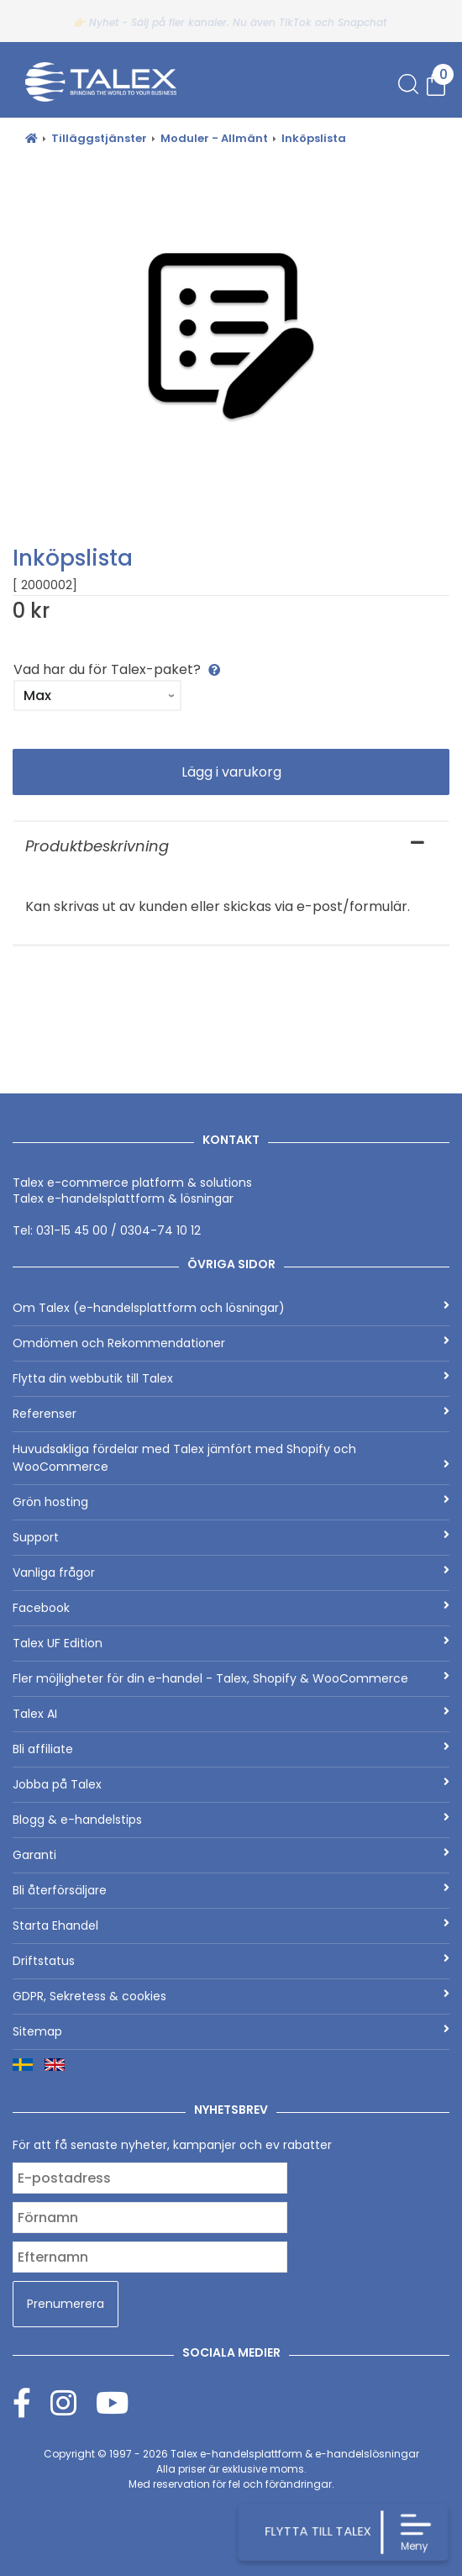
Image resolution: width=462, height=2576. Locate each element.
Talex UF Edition (231, 1643)
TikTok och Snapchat (332, 22)
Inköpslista (313, 138)
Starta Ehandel (231, 1925)
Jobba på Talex (231, 1784)
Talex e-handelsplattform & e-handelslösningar (295, 2454)
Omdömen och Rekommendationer (231, 1343)
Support (231, 1537)
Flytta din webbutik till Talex (231, 1378)
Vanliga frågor (231, 1572)
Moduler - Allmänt (214, 138)
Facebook (231, 1607)
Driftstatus (231, 1960)
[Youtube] (112, 2402)
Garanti (231, 1854)
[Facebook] (31, 2402)
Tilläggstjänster (99, 138)
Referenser (231, 1413)
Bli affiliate (231, 1749)
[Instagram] (73, 2402)
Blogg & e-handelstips (231, 1819)
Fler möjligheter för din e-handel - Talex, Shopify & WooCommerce (231, 1678)
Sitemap (231, 2031)
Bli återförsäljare (231, 1890)
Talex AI (231, 1713)
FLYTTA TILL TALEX (317, 2531)
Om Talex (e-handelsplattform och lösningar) (231, 1307)
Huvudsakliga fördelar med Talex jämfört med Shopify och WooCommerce (231, 1458)
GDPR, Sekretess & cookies (231, 1996)
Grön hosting (231, 1501)
